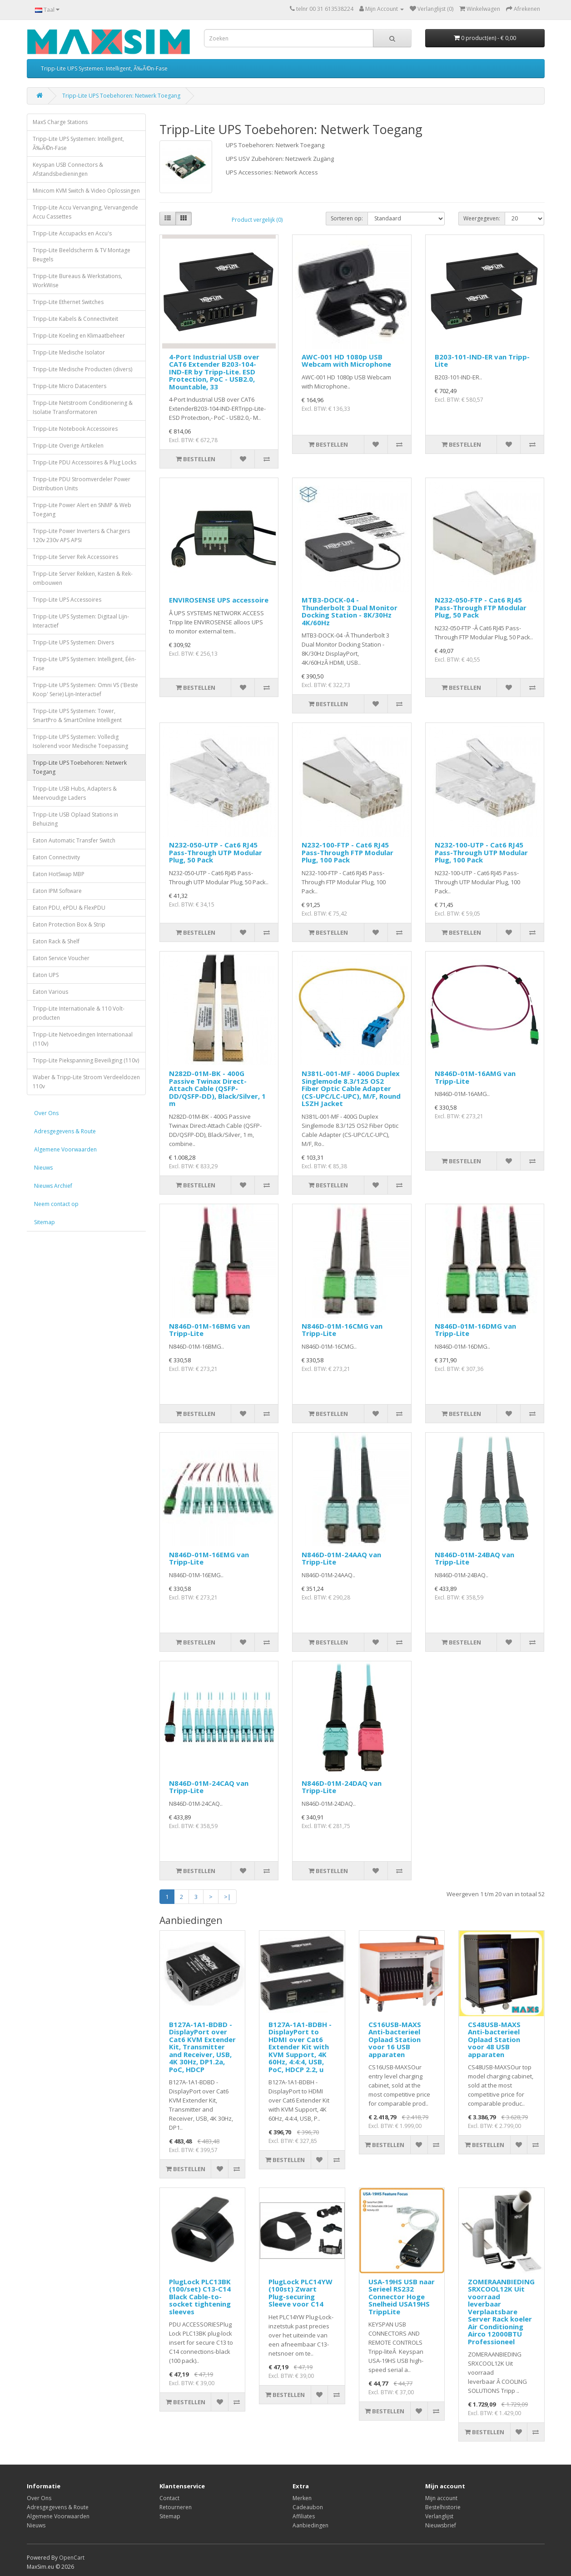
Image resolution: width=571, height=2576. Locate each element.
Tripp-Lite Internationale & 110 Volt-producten (78, 1013)
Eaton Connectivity (56, 857)
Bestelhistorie (443, 2507)
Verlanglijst (439, 2516)
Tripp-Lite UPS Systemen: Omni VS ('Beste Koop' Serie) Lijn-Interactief (85, 689)
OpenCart (71, 2557)
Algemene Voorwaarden (65, 1149)
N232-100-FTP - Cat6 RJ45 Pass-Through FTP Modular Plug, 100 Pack (347, 852)
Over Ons (46, 1113)
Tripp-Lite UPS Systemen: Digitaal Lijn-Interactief (81, 621)
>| (227, 1897)
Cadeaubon (308, 2507)
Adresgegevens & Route (65, 1131)
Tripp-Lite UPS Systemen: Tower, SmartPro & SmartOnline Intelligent (77, 715)
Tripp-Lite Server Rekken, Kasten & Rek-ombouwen (83, 578)
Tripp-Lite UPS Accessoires (67, 599)
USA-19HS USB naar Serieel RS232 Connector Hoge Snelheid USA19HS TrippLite (401, 2296)
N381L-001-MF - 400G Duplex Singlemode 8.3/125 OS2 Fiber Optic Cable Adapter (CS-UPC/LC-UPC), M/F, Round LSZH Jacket (351, 1088)
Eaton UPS (46, 975)
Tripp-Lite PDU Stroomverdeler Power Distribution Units (81, 483)
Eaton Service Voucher (61, 958)
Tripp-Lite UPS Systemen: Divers (73, 642)
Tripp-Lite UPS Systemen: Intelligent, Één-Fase (84, 663)
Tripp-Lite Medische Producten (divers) (82, 369)
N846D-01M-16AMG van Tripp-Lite (475, 1077)
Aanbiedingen (310, 2525)
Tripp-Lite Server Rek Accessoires (75, 557)
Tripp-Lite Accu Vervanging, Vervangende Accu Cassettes (85, 212)
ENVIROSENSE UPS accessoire (218, 599)
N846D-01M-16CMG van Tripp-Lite (342, 1329)
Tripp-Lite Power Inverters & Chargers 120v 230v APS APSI (81, 535)
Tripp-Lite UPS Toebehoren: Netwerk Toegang (121, 96)
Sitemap (44, 1222)
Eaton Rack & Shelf (56, 941)
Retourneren (175, 2507)
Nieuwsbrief (440, 2525)
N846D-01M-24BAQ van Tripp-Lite (474, 1558)
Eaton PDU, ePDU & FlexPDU (69, 908)
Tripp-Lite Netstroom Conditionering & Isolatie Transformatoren (83, 407)
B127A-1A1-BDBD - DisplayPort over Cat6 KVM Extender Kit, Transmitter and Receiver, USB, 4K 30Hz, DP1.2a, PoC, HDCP (202, 2047)
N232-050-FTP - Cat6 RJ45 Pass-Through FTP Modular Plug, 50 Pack (480, 607)
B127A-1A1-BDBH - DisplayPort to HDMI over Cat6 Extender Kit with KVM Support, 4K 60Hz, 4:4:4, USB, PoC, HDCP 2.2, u (300, 2047)
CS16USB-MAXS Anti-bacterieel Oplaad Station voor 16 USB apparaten (394, 2039)
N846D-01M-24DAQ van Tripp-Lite (342, 1787)
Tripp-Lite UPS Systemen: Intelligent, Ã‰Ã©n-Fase (104, 68)
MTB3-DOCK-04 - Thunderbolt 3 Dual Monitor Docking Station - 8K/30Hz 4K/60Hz (349, 611)
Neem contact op (56, 1204)
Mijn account (441, 2498)
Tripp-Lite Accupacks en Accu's (72, 233)
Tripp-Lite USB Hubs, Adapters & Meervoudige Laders (75, 793)
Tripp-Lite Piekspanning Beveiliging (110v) (86, 1060)
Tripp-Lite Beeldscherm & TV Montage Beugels (81, 254)
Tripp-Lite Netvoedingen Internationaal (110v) (83, 1039)
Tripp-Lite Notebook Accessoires (75, 429)
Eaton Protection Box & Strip (69, 924)
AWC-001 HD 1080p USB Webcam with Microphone (346, 360)
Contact (169, 2498)
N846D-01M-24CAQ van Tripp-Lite (208, 1787)
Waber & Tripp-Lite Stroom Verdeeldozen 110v (86, 1081)
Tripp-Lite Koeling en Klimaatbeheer (79, 335)
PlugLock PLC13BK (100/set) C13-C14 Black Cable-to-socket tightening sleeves (200, 2296)
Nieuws (43, 1167)
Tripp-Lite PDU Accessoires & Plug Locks (84, 462)
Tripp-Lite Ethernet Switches (68, 302)
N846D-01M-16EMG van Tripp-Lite (209, 1558)
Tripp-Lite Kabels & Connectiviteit (75, 319)
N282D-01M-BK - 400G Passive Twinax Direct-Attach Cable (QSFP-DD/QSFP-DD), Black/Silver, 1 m (217, 1088)
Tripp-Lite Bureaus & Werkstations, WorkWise (77, 280)
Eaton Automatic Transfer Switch (74, 840)
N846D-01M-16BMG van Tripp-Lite (209, 1329)
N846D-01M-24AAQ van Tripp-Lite (341, 1558)
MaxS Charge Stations (60, 122)
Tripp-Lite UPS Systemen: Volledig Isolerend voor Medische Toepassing (80, 741)
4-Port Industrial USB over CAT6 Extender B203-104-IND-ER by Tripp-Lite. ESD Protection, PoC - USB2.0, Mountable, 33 (214, 371)
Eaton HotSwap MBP (58, 874)
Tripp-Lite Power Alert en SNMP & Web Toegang (82, 509)
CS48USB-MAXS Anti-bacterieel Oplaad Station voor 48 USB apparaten (494, 2039)
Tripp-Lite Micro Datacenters (69, 386)
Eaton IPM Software (57, 891)
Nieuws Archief (53, 1186)
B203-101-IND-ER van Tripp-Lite (482, 360)
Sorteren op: (347, 218)
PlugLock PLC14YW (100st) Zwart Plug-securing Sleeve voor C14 (300, 2293)
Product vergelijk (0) (257, 220)
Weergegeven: (481, 218)
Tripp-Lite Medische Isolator (69, 352)
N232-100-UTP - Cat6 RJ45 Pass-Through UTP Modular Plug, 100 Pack (481, 852)
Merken (302, 2498)
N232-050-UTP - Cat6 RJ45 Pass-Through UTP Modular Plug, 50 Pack (215, 852)
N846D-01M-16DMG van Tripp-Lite (475, 1329)
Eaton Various (50, 992)
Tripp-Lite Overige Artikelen (68, 445)
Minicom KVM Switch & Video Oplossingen (86, 190)
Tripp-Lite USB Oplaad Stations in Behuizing (75, 819)
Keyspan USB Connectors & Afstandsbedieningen (68, 169)
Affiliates (304, 2516)
